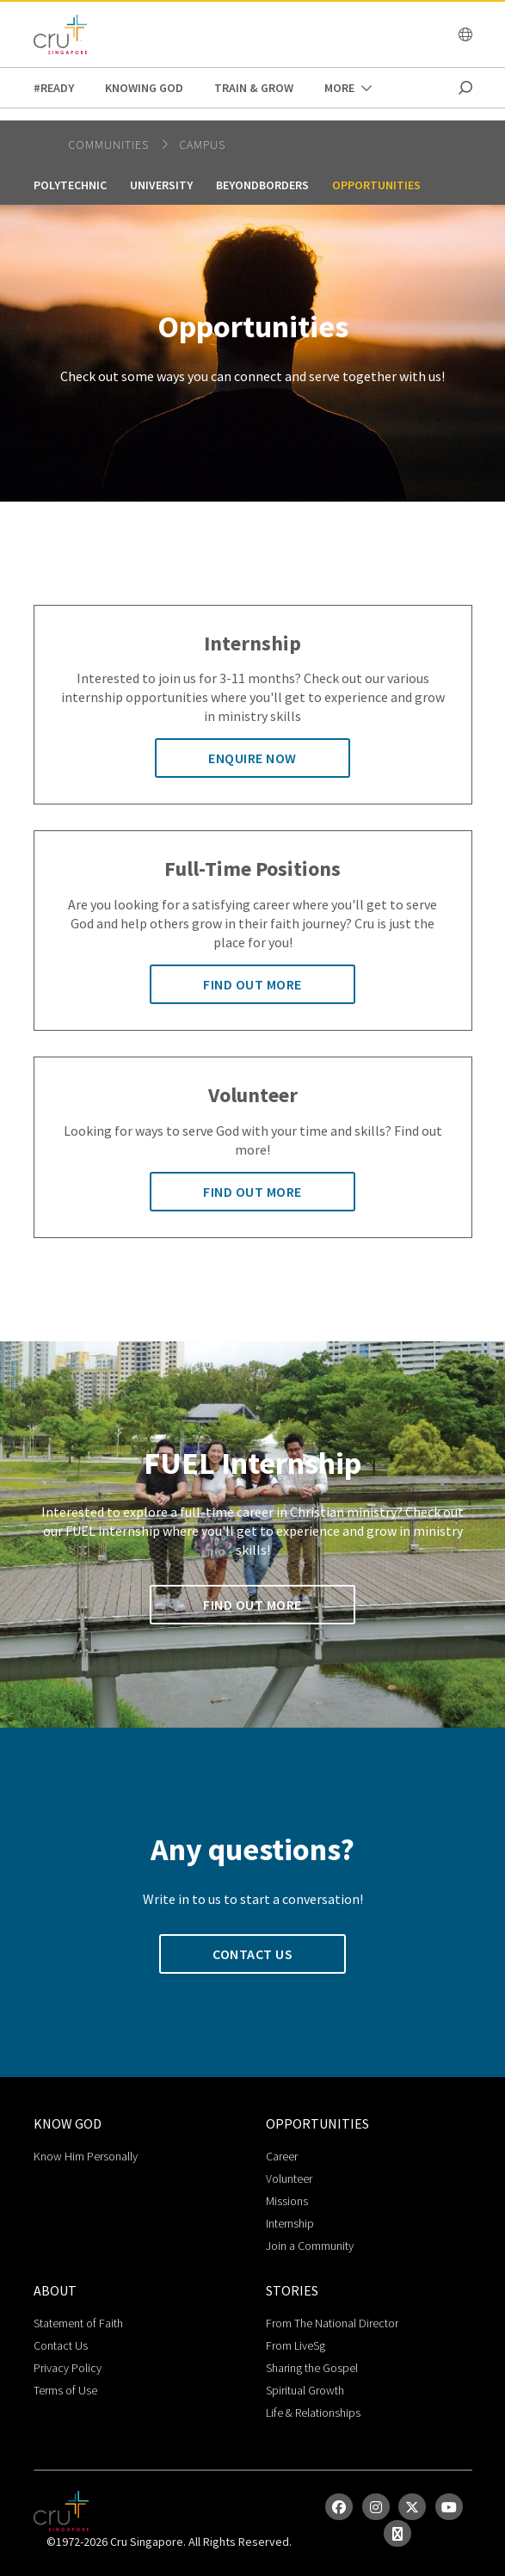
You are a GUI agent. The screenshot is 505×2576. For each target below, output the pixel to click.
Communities (110, 144)
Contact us (252, 1954)
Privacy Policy (68, 2368)
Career (282, 2156)
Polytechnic (70, 185)
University (161, 185)
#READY (54, 88)
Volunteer (289, 2178)
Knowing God (144, 88)
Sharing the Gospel (312, 2368)
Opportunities (376, 185)
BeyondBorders (262, 185)
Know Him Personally (86, 2156)
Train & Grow (253, 88)
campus (202, 144)
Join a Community (310, 2245)
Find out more (252, 984)
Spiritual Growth (305, 2390)
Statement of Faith (78, 2323)
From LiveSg (295, 2345)
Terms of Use (65, 2390)
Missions (287, 2201)
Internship (290, 2223)
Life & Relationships (313, 2412)
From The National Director (332, 2323)
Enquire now (252, 758)
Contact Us (61, 2345)
